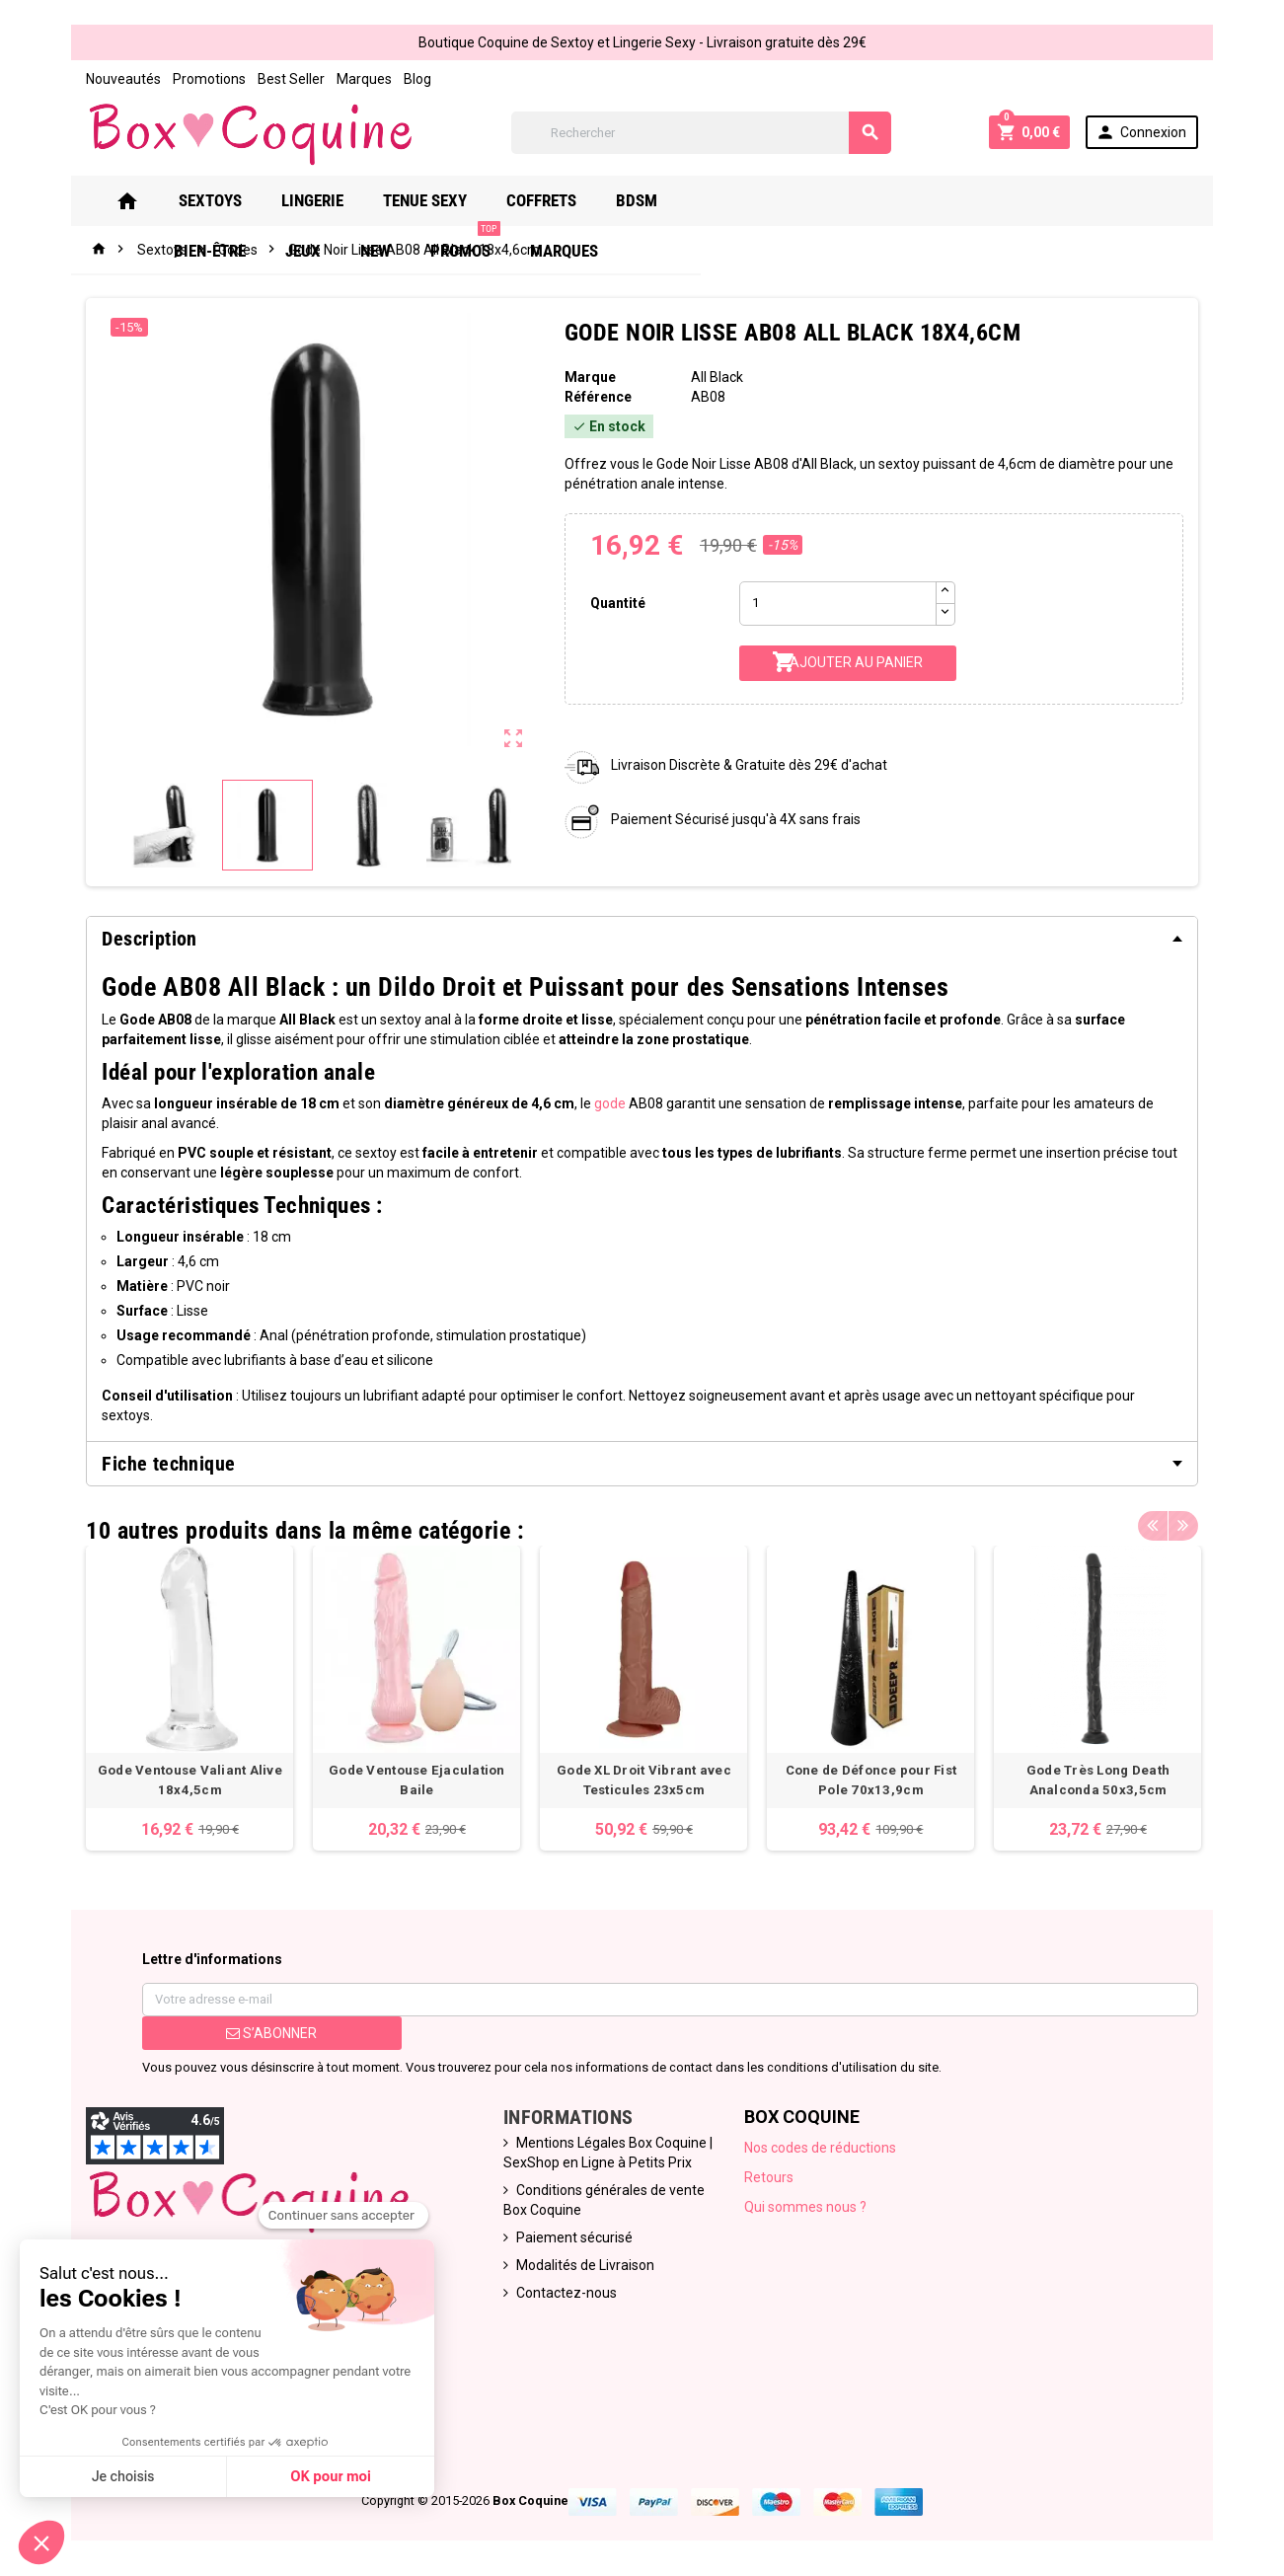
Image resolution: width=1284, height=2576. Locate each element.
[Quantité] (840, 603)
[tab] (642, 938)
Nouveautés (107, 79)
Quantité (615, 603)
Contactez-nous (561, 2279)
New (922, 200)
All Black (718, 377)
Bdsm (660, 200)
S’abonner (259, 2019)
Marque (587, 377)
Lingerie (336, 200)
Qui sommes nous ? (808, 2193)
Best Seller (275, 79)
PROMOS (1012, 193)
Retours (771, 2163)
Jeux (850, 200)
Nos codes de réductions (823, 2134)
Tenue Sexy (449, 200)
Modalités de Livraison (580, 2251)
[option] (176, 1681)
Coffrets (565, 200)
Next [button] (1200, 1506)
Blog (401, 79)
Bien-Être (756, 200)
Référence (595, 397)
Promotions (193, 79)
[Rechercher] (700, 133)
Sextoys (233, 200)
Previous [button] (1169, 1506)
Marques (348, 79)
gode (594, 1103)
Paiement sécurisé (569, 2224)
